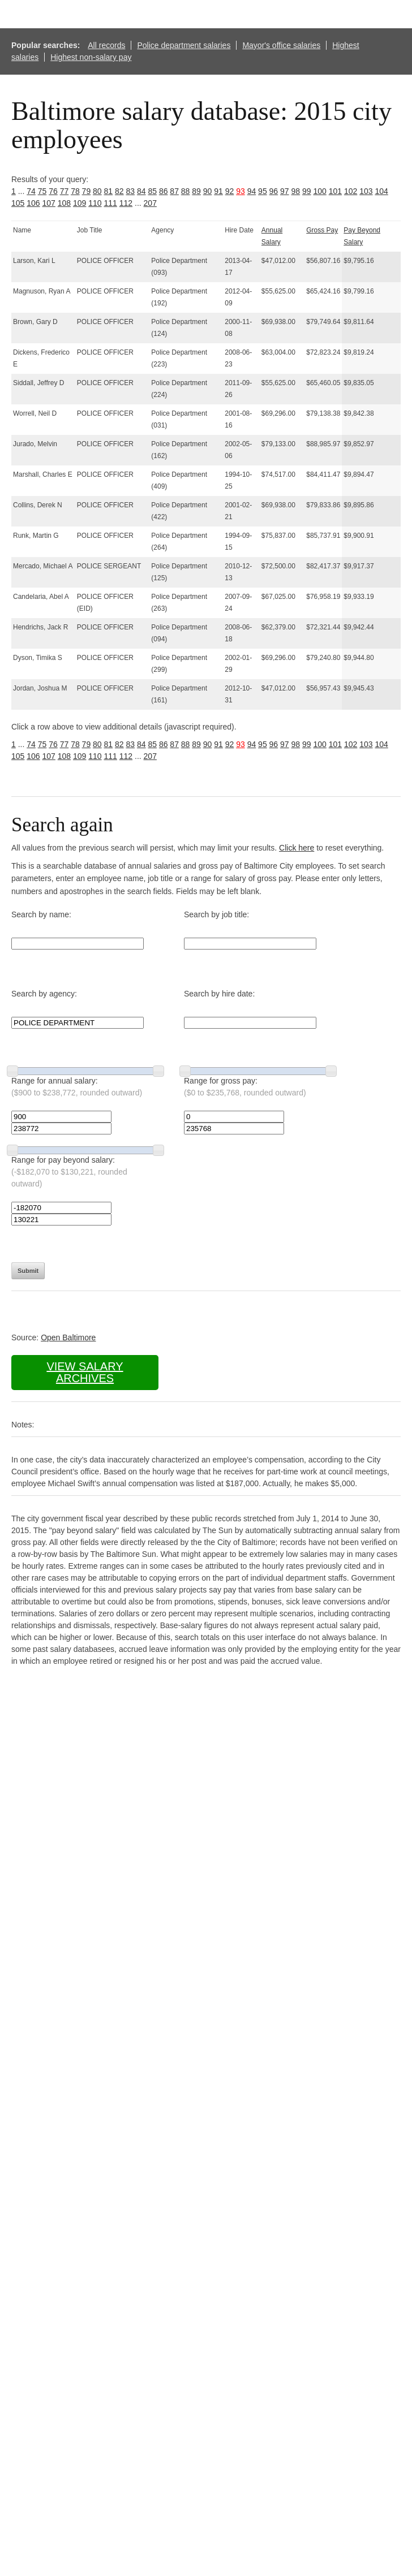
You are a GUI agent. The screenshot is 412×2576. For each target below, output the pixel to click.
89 (196, 191)
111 (110, 203)
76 (53, 191)
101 (335, 191)
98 (296, 191)
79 (86, 191)
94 (251, 191)
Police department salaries (183, 45)
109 (79, 203)
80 (97, 191)
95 (262, 191)
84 (141, 191)
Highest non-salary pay (90, 57)
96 (273, 191)
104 (381, 191)
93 (240, 191)
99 (306, 191)
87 (174, 191)
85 (152, 191)
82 (119, 191)
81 (108, 191)
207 (150, 203)
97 (284, 191)
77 (64, 191)
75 (42, 191)
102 (350, 191)
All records (106, 45)
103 (365, 191)
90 (207, 191)
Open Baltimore (68, 1337)
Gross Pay (322, 230)
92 (229, 191)
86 (163, 191)
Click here (296, 847)
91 (218, 191)
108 (64, 203)
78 (75, 191)
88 (185, 191)
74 (31, 191)
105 (17, 203)
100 (319, 191)
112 (125, 203)
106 (33, 203)
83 (130, 191)
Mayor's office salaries (281, 45)
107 (48, 203)
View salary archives (84, 1372)
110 (94, 203)
